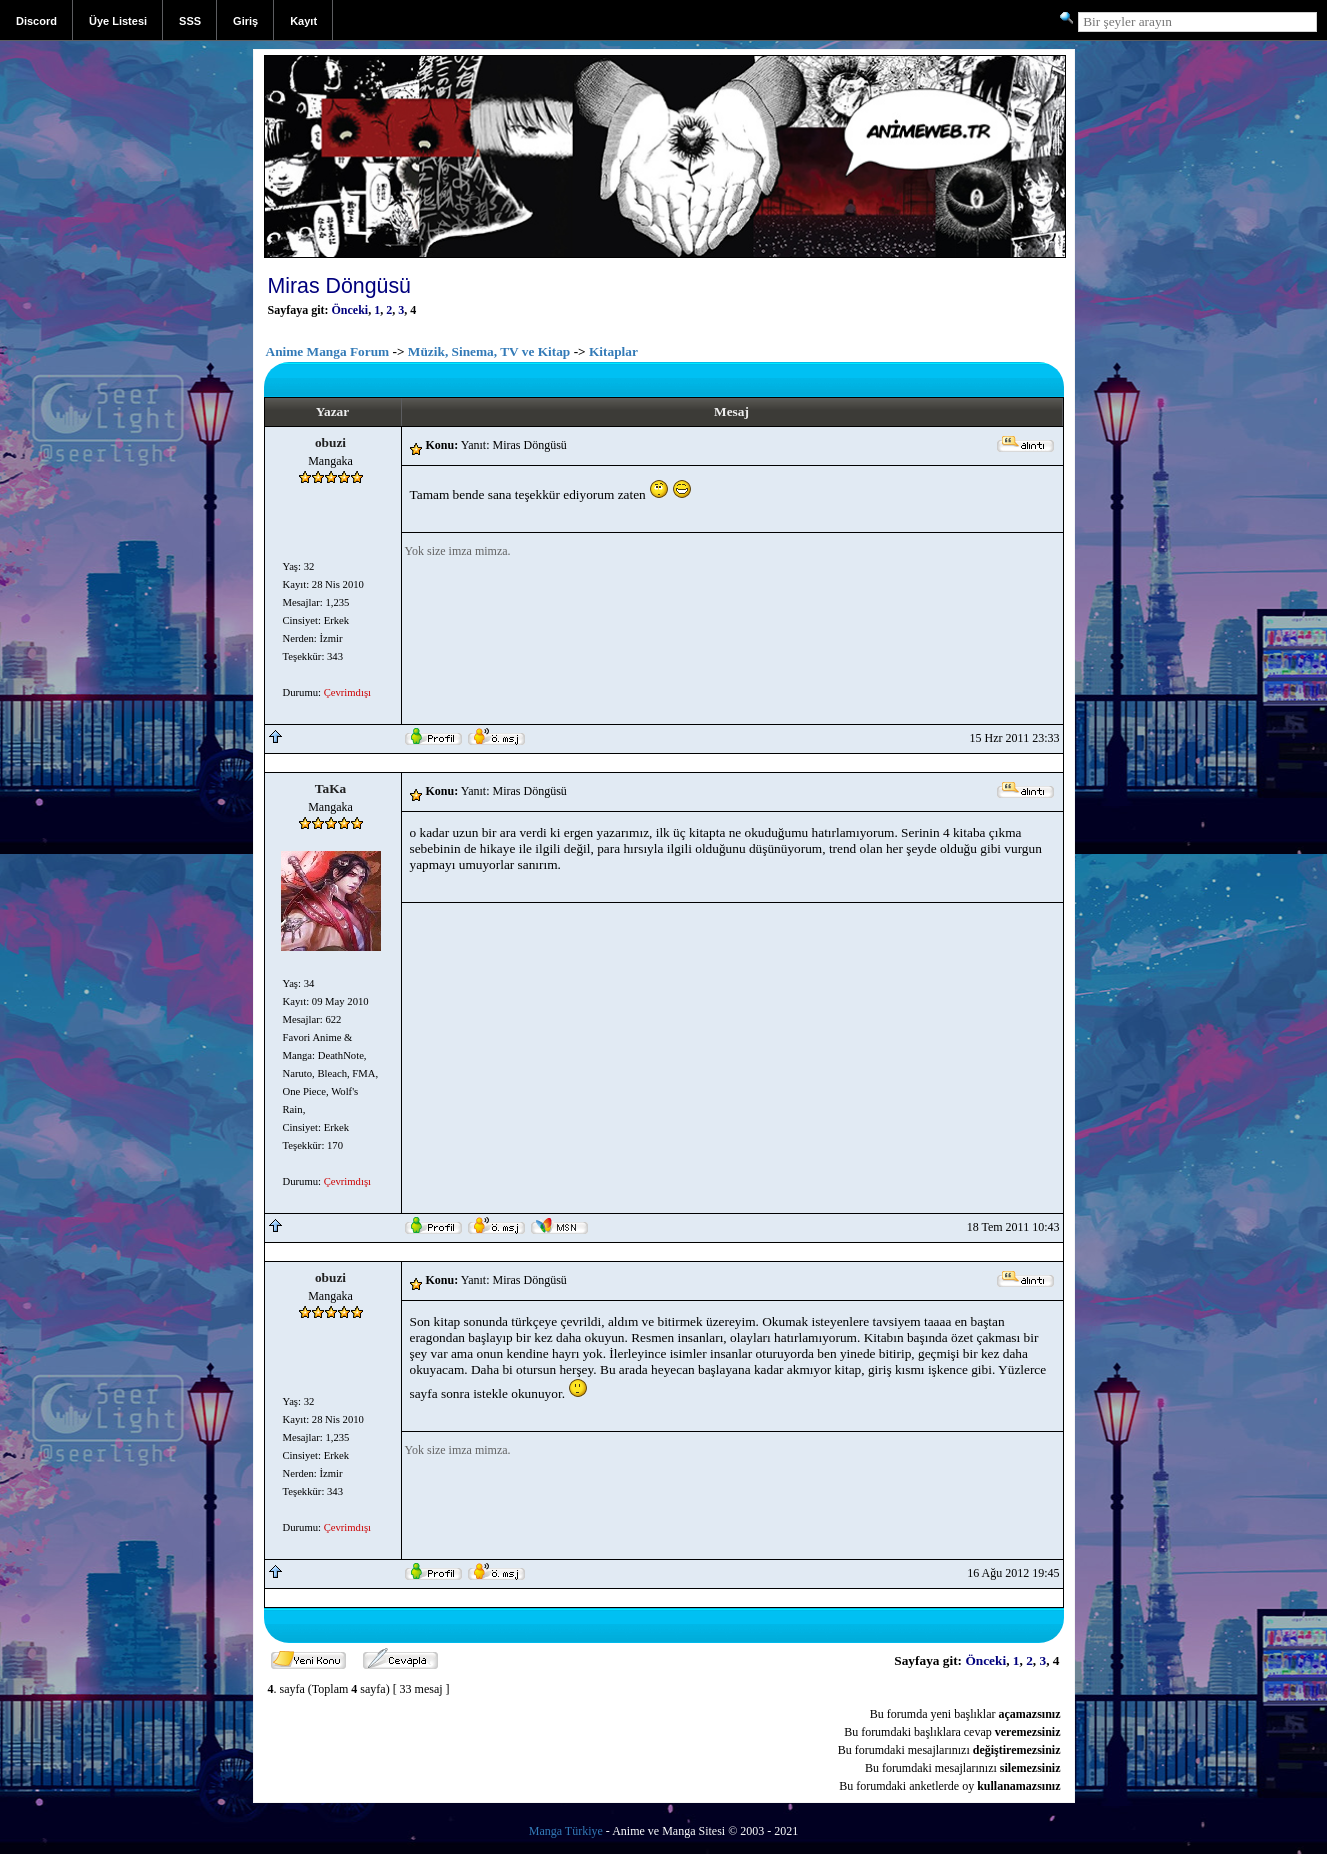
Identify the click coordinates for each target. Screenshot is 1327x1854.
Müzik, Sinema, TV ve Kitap (489, 351)
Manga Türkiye (566, 1831)
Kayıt (303, 21)
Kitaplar (613, 351)
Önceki (350, 310)
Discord (36, 21)
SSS (190, 21)
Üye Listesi (118, 21)
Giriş (245, 21)
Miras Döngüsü (339, 286)
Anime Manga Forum (328, 351)
